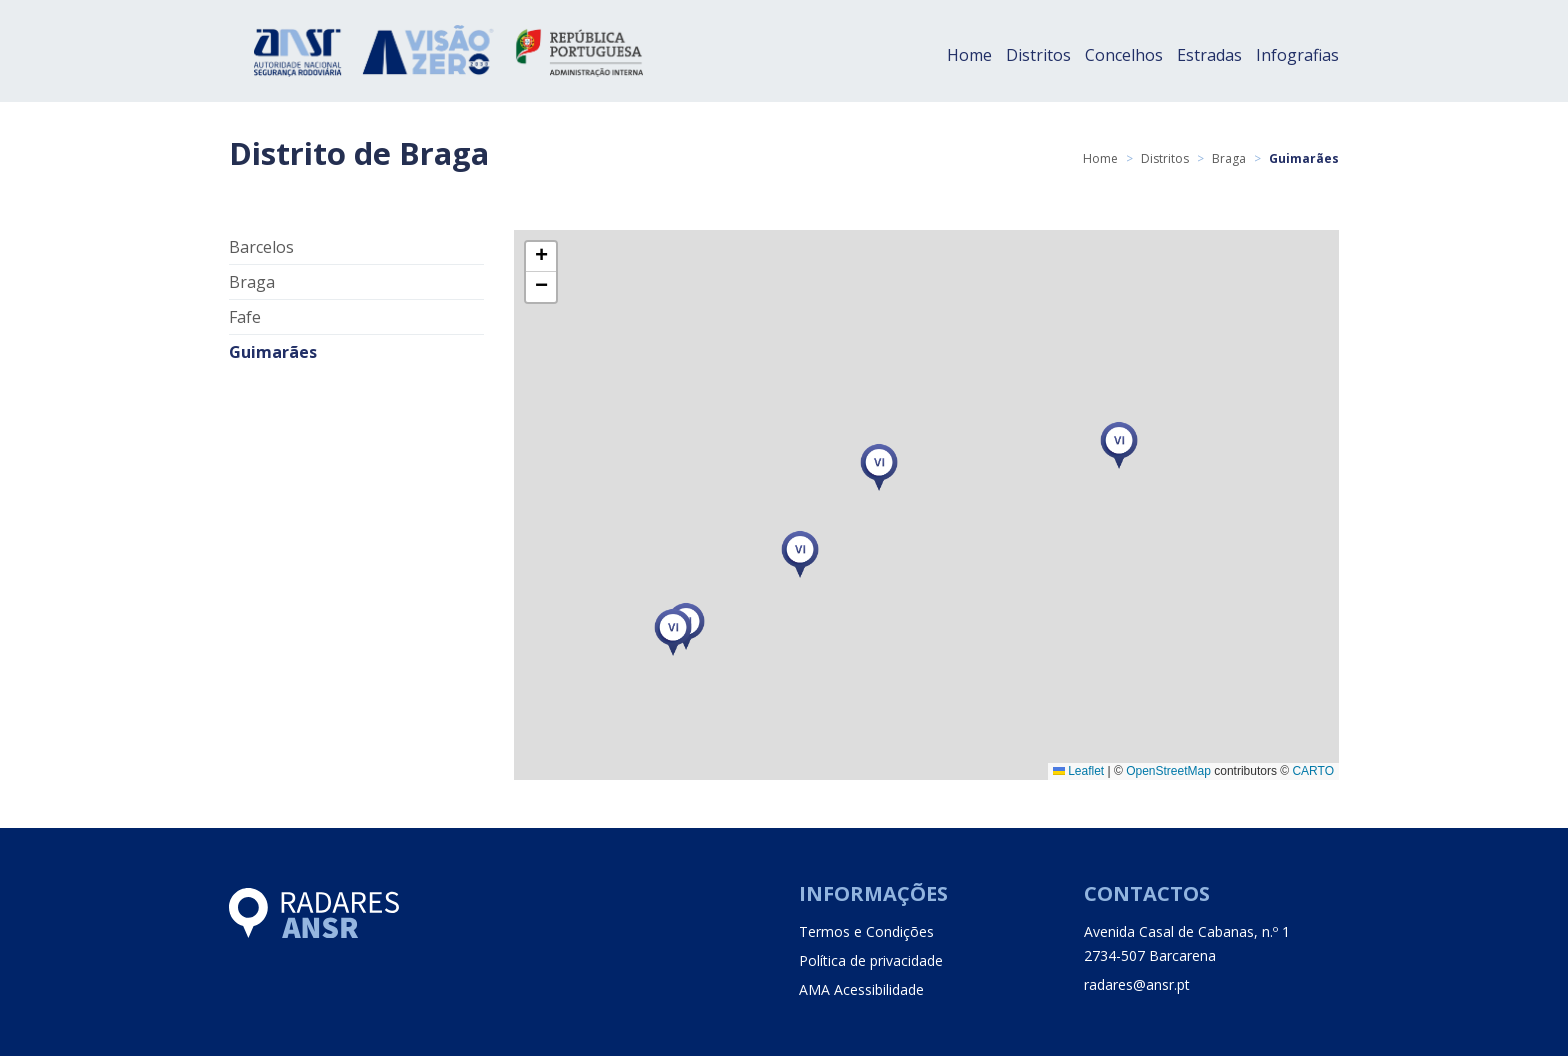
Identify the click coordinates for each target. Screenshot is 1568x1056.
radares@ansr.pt (1137, 984)
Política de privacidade (871, 960)
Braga (1229, 158)
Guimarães (273, 352)
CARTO (1313, 771)
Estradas (1209, 55)
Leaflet (1078, 771)
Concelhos (1124, 55)
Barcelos (261, 247)
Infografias (1297, 55)
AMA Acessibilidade (861, 989)
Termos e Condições (866, 931)
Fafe (245, 317)
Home (969, 55)
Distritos (1038, 55)
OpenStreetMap (1168, 771)
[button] (673, 632)
